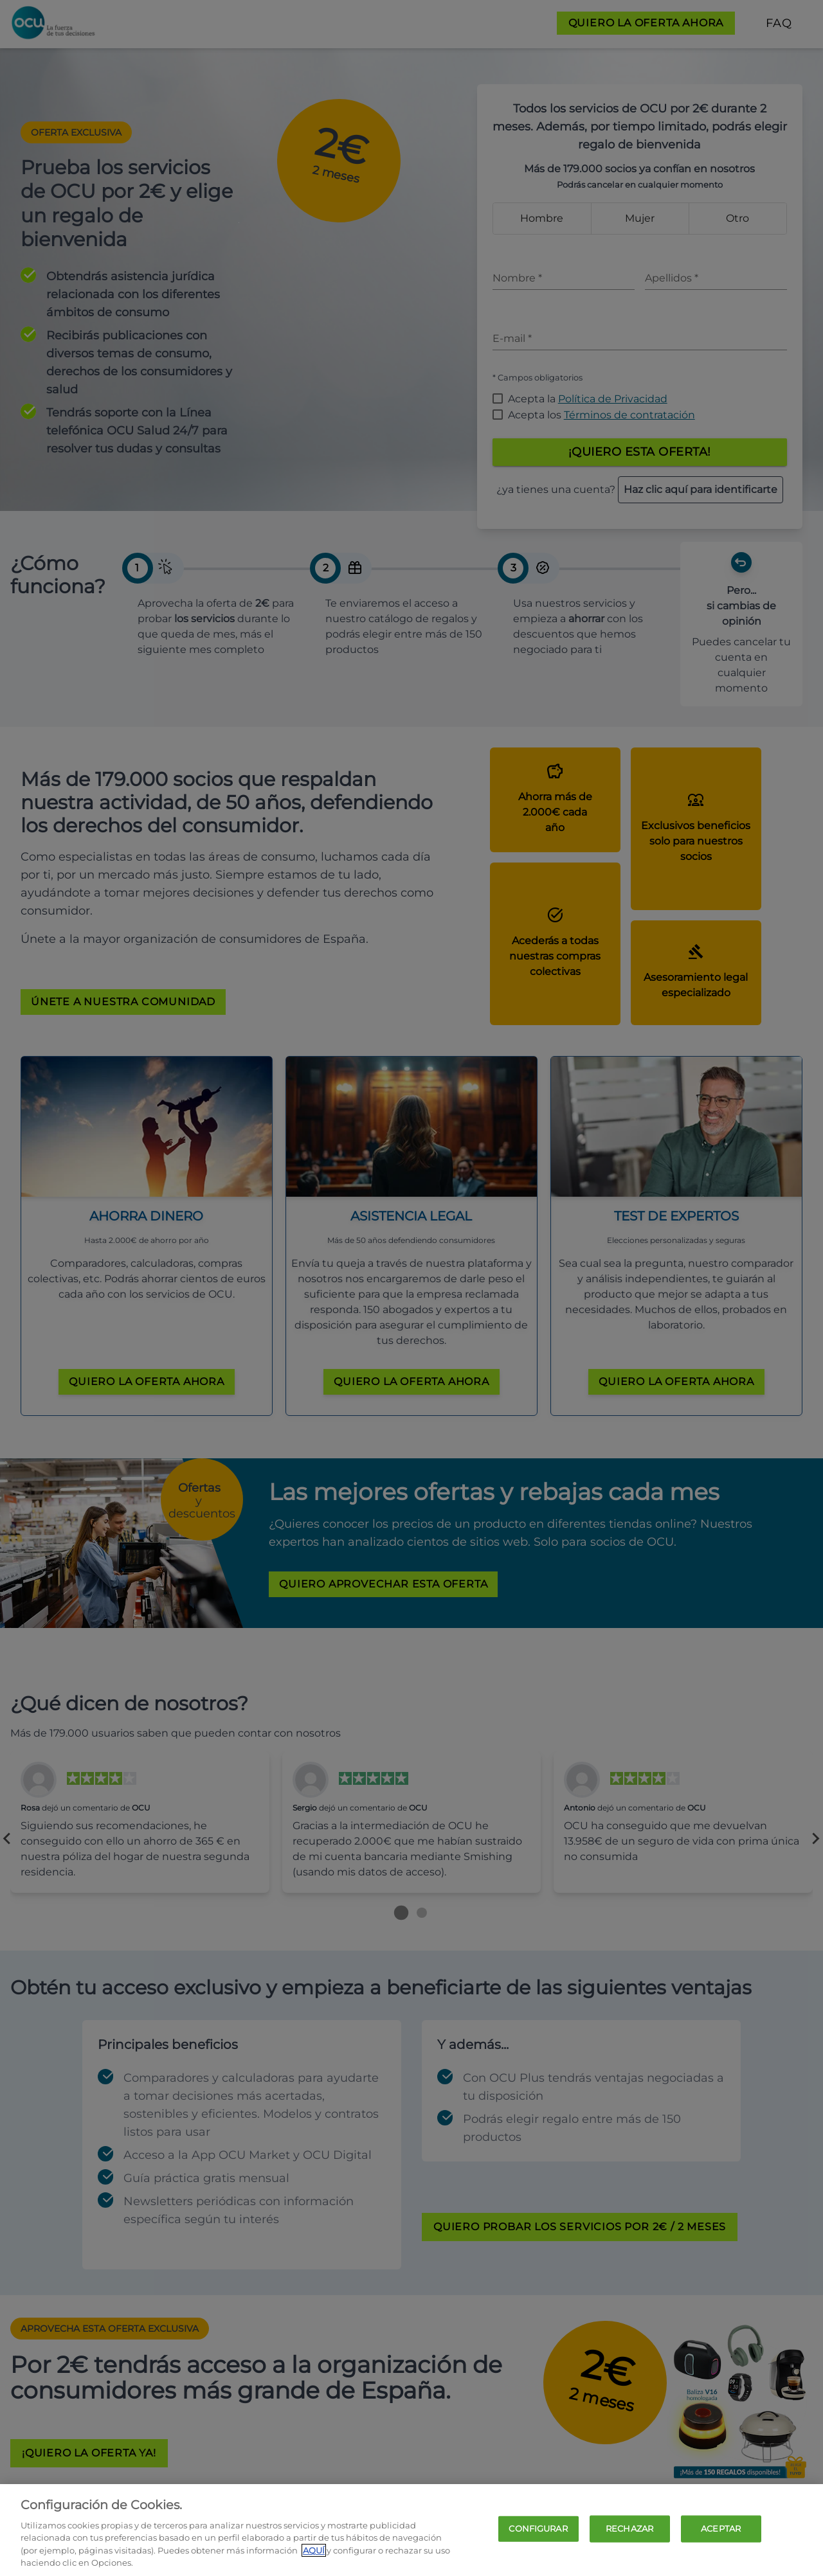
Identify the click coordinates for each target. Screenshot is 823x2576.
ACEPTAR (721, 2528)
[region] (411, 2530)
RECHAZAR (629, 2528)
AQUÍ (314, 2550)
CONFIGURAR (538, 2528)
